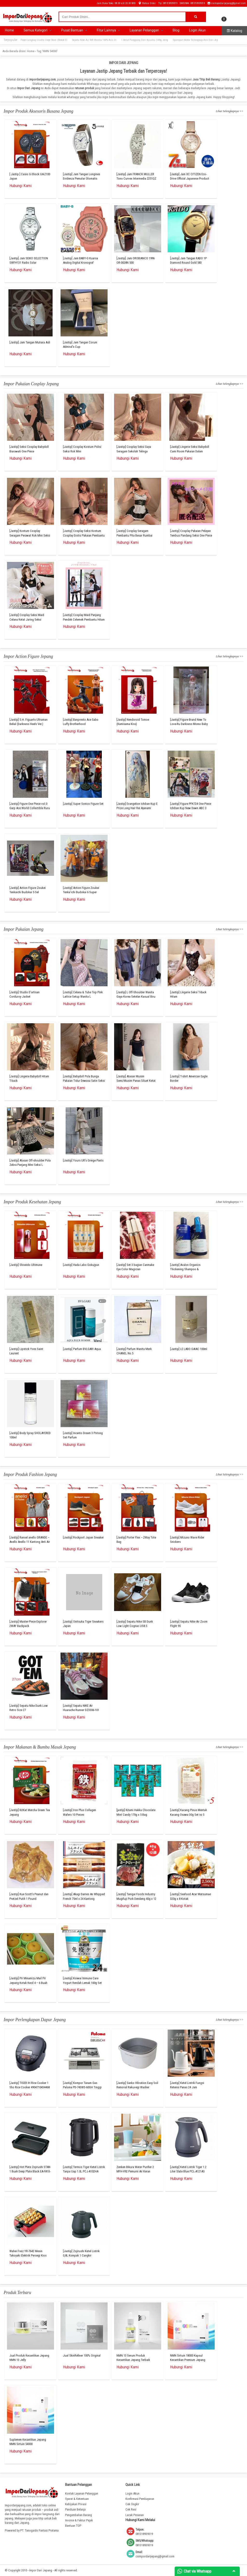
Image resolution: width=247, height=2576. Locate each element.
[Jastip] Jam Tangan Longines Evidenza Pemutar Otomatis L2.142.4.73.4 (81, 178)
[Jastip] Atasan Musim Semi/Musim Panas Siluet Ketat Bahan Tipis (136, 1080)
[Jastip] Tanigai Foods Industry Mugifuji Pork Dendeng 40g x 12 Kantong (136, 1898)
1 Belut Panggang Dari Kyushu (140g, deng (144, 40)
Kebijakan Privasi (75, 2504)
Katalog (234, 31)
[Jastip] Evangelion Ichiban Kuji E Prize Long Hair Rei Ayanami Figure (137, 808)
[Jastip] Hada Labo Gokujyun (81, 1265)
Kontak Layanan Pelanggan (81, 2493)
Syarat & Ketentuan (77, 2499)
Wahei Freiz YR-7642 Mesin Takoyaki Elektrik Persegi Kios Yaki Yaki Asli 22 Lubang (28, 2255)
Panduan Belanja (75, 2509)
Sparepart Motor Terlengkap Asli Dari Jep (195, 40)
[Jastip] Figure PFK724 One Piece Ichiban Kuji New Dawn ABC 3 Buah (190, 808)
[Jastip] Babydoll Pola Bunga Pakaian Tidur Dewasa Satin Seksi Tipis (84, 1080)
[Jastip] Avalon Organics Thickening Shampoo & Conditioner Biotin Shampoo (187, 1269)
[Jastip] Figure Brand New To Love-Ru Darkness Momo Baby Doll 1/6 (189, 724)
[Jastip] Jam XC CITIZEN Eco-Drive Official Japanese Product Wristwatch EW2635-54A (189, 178)
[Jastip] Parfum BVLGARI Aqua (82, 1349)
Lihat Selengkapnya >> (229, 111)
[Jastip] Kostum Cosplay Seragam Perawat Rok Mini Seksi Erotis (29, 535)
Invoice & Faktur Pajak (79, 2520)
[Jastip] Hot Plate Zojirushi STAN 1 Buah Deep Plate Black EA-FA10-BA (29, 2171)
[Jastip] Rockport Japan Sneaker (83, 1537)
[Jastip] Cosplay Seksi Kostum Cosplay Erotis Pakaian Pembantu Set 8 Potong (84, 535)
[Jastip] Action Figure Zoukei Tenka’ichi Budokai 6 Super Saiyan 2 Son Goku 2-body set (81, 892)
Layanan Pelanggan (146, 30)
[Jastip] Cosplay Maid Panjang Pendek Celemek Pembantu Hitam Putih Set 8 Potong (84, 619)
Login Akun (197, 30)
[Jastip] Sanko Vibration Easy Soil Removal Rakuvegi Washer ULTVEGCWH (137, 2087)
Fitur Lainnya (108, 30)
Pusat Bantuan (74, 30)
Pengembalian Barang (78, 2515)
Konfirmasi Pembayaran (139, 2499)
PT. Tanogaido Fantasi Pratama (39, 2530)
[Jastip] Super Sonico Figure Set (83, 803)
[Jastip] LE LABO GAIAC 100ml (188, 1349)
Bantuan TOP (73, 2525)
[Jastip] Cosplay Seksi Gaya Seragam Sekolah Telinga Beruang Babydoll (134, 451)
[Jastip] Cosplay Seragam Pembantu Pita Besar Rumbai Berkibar (134, 535)
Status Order (147, 3)
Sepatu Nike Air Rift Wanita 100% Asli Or (94, 40)
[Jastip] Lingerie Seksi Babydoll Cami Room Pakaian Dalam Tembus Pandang (189, 451)
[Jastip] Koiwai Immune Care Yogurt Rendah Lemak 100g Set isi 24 (82, 1982)
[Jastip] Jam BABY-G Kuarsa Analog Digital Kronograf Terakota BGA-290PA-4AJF (80, 262)
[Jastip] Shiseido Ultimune (25, 1265)
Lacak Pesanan (134, 2515)
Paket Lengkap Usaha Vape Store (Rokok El (44, 40)
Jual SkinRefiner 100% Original (82, 2355)
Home (9, 30)
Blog (176, 30)
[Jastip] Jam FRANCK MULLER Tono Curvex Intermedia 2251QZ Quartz (136, 178)
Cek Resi (130, 2509)
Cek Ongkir (132, 2504)
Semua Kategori (38, 30)
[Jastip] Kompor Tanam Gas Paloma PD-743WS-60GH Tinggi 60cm (82, 2087)
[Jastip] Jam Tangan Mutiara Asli (29, 342)
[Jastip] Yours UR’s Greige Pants (83, 1160)
